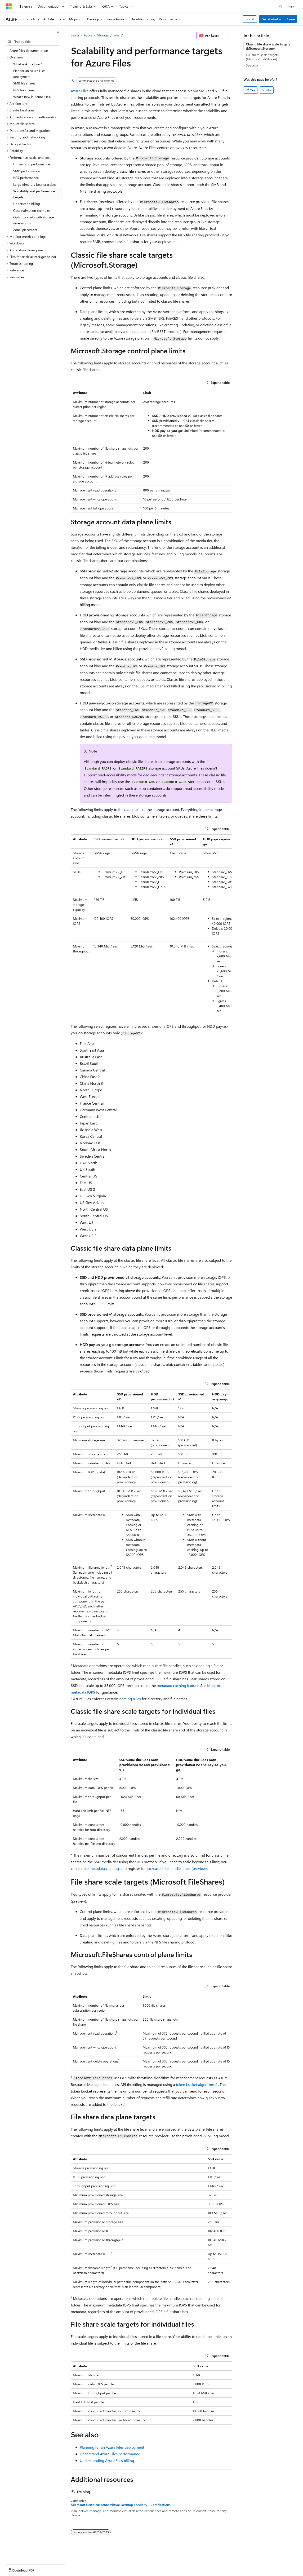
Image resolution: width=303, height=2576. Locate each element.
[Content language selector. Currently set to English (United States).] (27, 2569)
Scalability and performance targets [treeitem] (34, 194)
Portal (249, 19)
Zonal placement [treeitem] (25, 229)
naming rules (130, 1698)
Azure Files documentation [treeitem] (28, 50)
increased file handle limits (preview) (177, 1868)
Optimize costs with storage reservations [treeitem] (33, 220)
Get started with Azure (278, 19)
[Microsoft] (9, 6)
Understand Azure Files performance (110, 2453)
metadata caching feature (178, 1685)
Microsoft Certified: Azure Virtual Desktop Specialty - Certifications (120, 2505)
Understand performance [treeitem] (31, 164)
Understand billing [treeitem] (26, 203)
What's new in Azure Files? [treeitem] (32, 96)
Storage (102, 35)
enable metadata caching (98, 1868)
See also (252, 65)
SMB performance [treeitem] (26, 171)
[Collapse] (58, 31)
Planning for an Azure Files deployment (112, 2447)
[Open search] (280, 6)
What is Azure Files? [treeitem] (27, 64)
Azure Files (80, 90)
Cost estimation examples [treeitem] (31, 210)
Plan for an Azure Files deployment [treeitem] (29, 73)
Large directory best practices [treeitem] (34, 184)
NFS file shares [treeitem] (23, 90)
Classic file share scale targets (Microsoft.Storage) (268, 46)
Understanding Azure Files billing (107, 2460)
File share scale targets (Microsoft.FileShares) (262, 57)
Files (116, 35)
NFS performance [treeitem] (26, 177)
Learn (75, 35)
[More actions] (228, 35)
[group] (151, 926)
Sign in (292, 6)
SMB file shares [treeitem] (24, 83)
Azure (88, 35)
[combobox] (32, 41)
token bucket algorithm (195, 2084)
